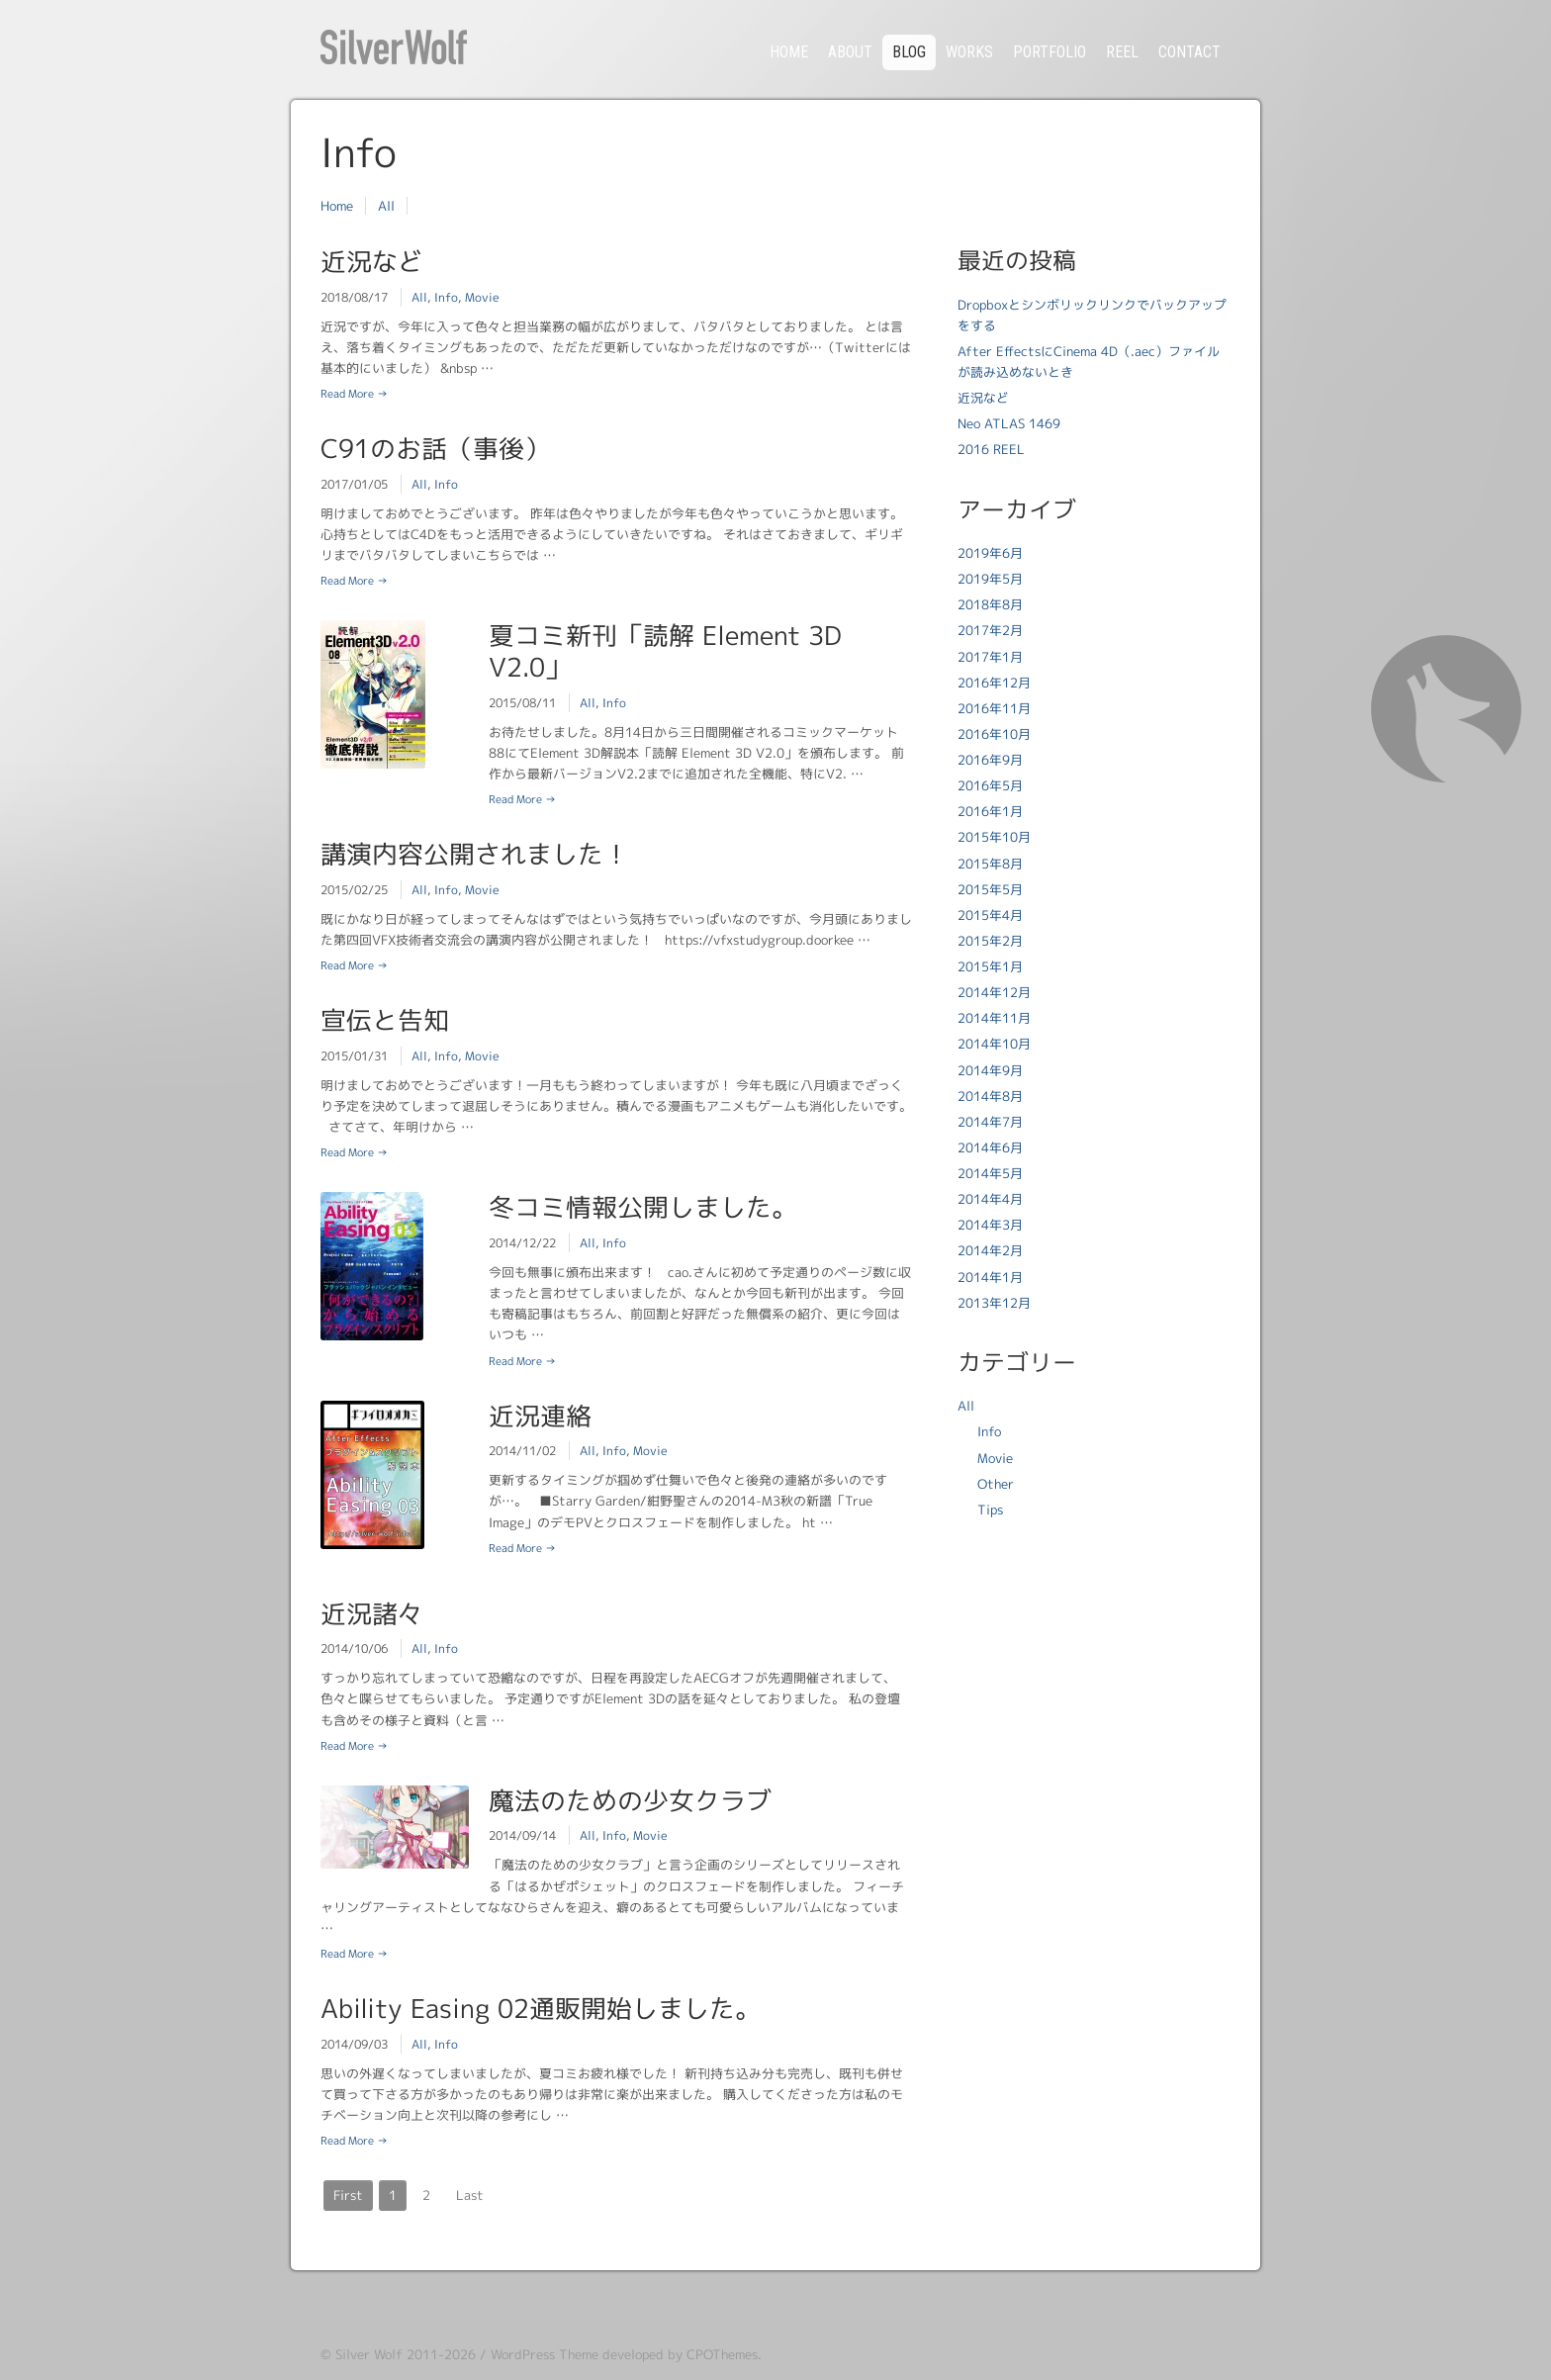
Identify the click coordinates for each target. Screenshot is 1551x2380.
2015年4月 (990, 915)
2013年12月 (994, 1303)
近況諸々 (371, 1613)
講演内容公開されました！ (474, 853)
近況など (371, 261)
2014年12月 (994, 992)
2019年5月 (990, 579)
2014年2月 (990, 1250)
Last (470, 2195)
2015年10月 (994, 837)
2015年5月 (990, 889)
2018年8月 (990, 604)
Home (336, 206)
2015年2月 (990, 941)
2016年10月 (994, 734)
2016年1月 (990, 811)
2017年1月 (990, 657)
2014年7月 (990, 1122)
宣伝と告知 (384, 1020)
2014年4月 (990, 1199)
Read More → (354, 394)
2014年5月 (990, 1173)
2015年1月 (990, 966)
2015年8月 (990, 863)
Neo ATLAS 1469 (1009, 423)
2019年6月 (990, 553)
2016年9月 (990, 760)
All (386, 206)
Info (446, 297)
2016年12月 (994, 682)
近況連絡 (540, 1415)
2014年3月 (990, 1225)
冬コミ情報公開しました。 (643, 1207)
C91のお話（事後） (435, 448)
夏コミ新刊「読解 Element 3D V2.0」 (665, 651)
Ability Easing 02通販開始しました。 (540, 2008)
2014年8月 (990, 1096)
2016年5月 (990, 785)
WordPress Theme (544, 2354)
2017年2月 (990, 630)
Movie (482, 297)
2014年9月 (990, 1070)
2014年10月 (994, 1044)
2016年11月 (994, 708)
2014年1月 (990, 1277)
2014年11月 (994, 1018)
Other (995, 1484)
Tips (990, 1509)
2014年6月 (990, 1147)
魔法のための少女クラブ (630, 1800)
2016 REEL (991, 449)
